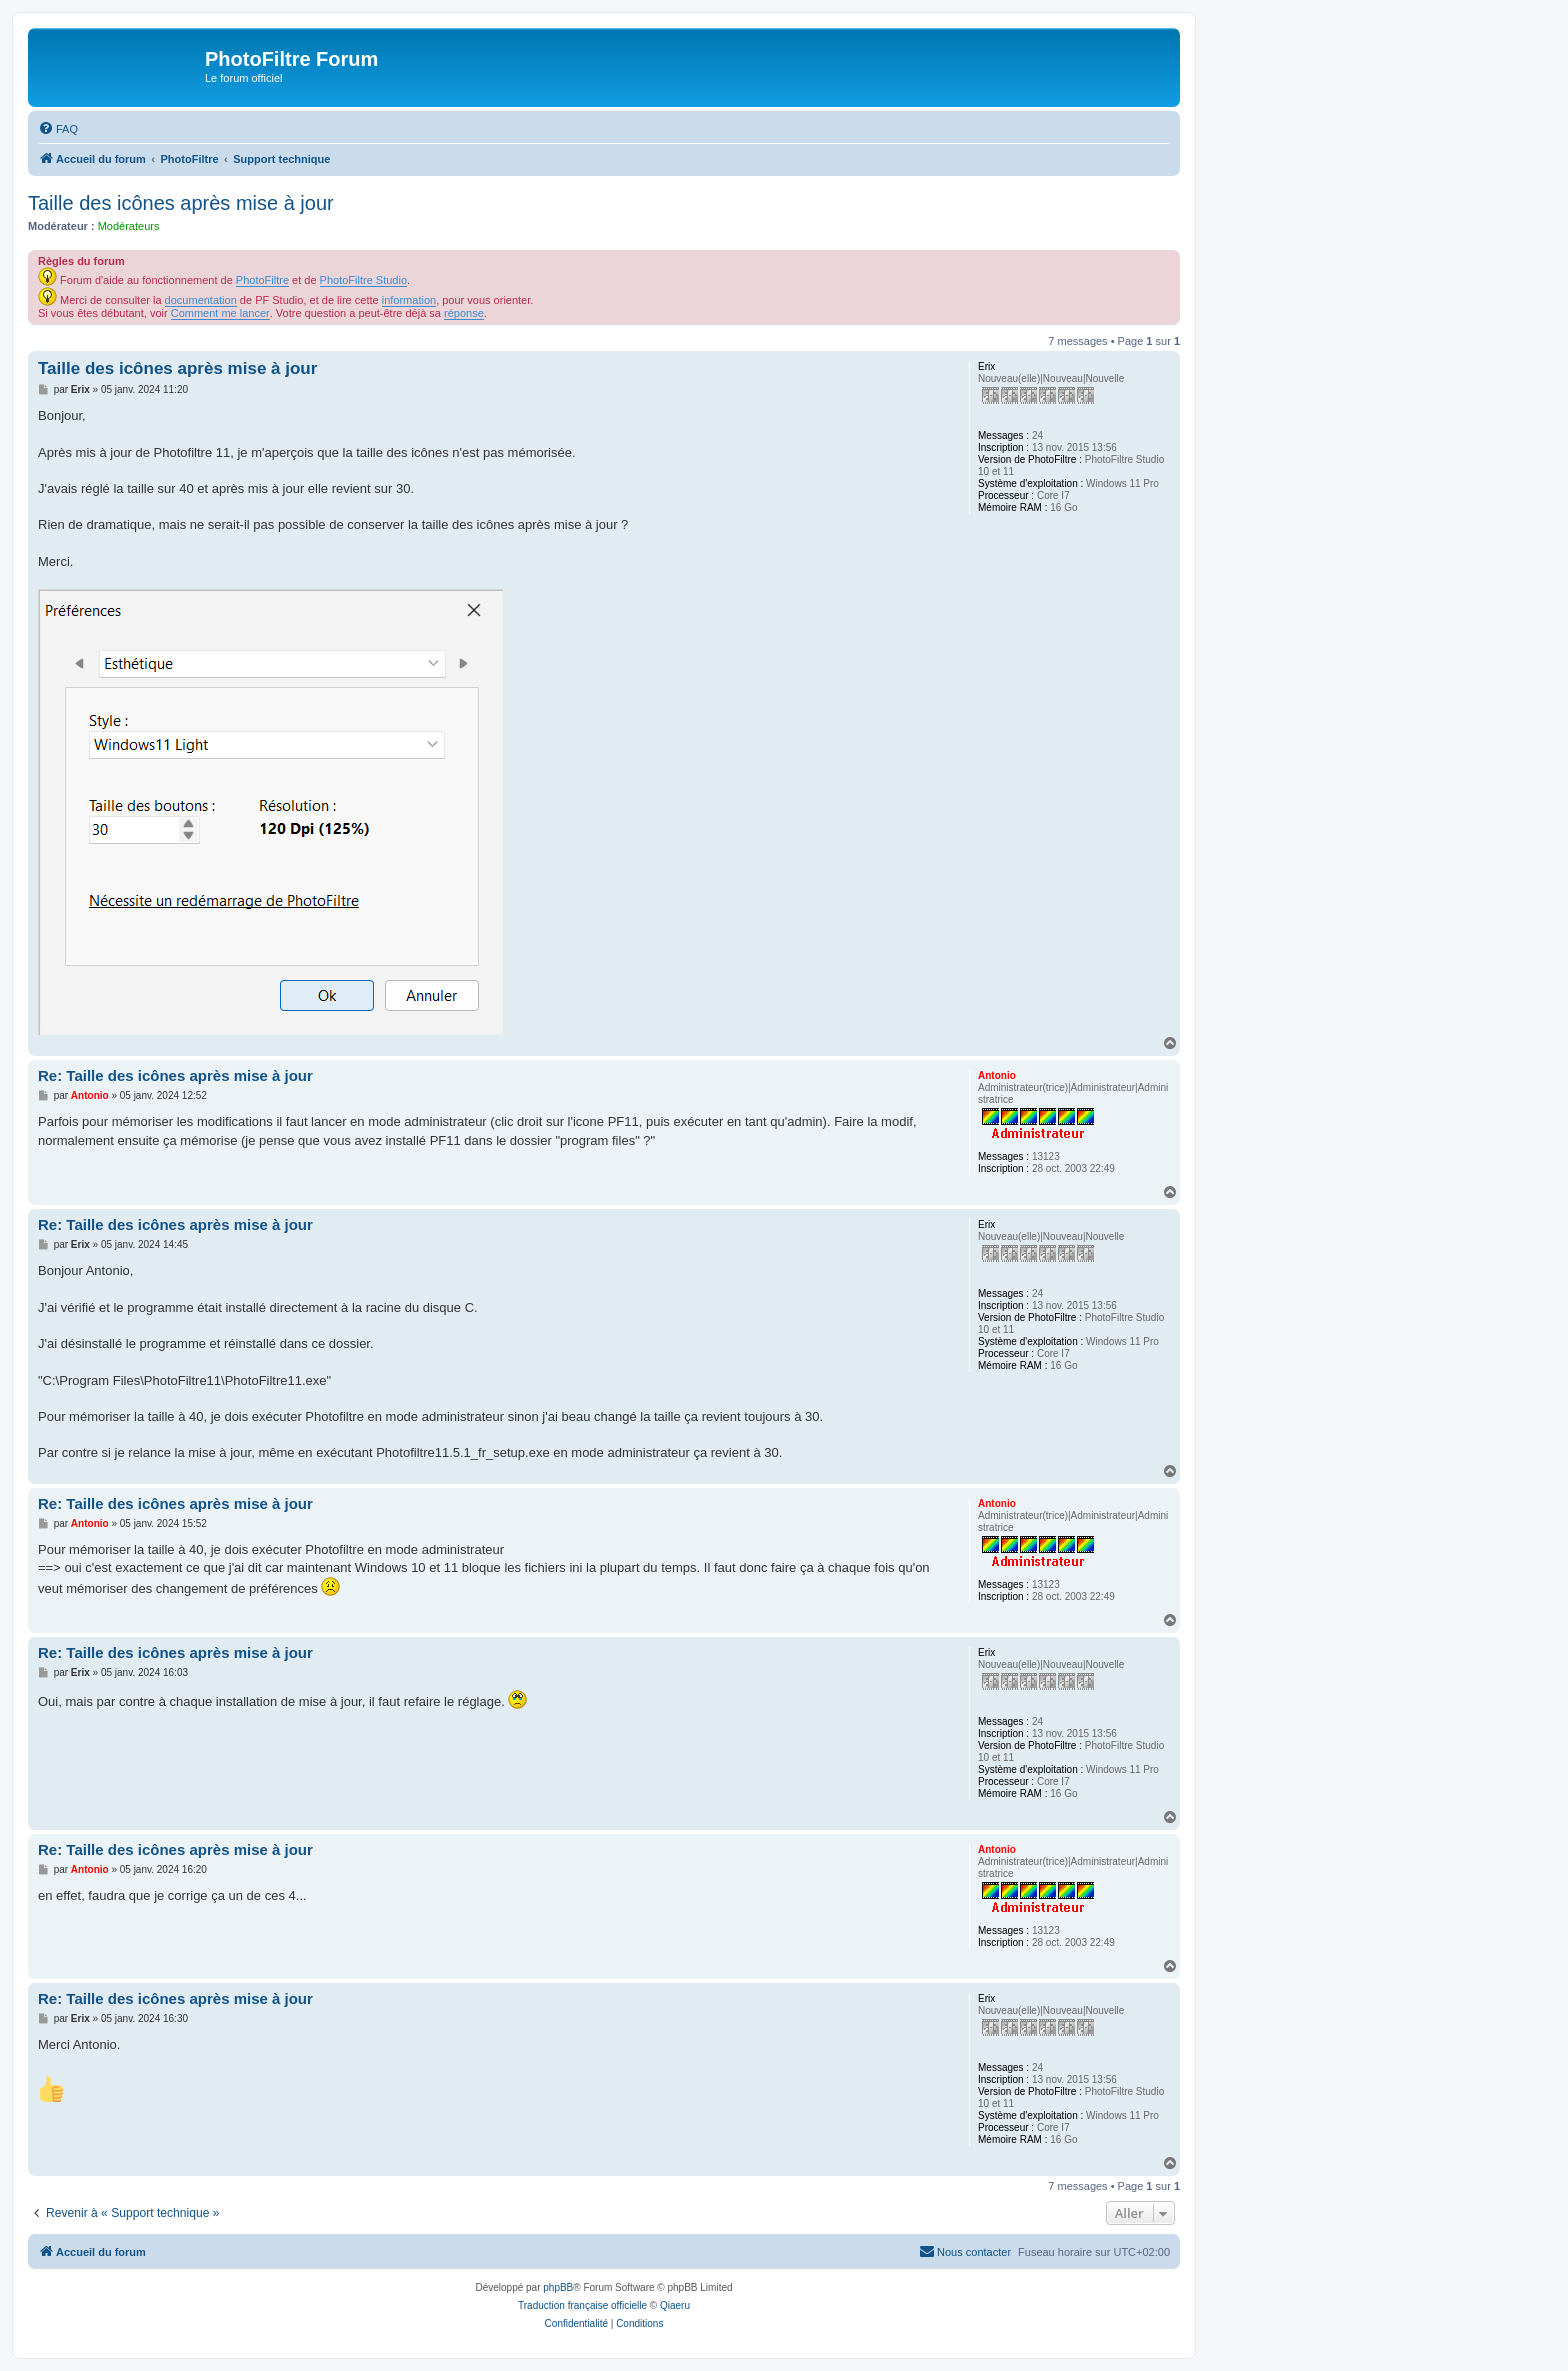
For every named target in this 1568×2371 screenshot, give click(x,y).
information (409, 300)
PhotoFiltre (262, 280)
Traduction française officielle (582, 2305)
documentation (201, 300)
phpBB (558, 2287)
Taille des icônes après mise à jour (181, 203)
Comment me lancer (220, 313)
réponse (464, 313)
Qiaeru (675, 2305)
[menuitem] (58, 129)
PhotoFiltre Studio (363, 280)
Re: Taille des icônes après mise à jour (175, 1075)
